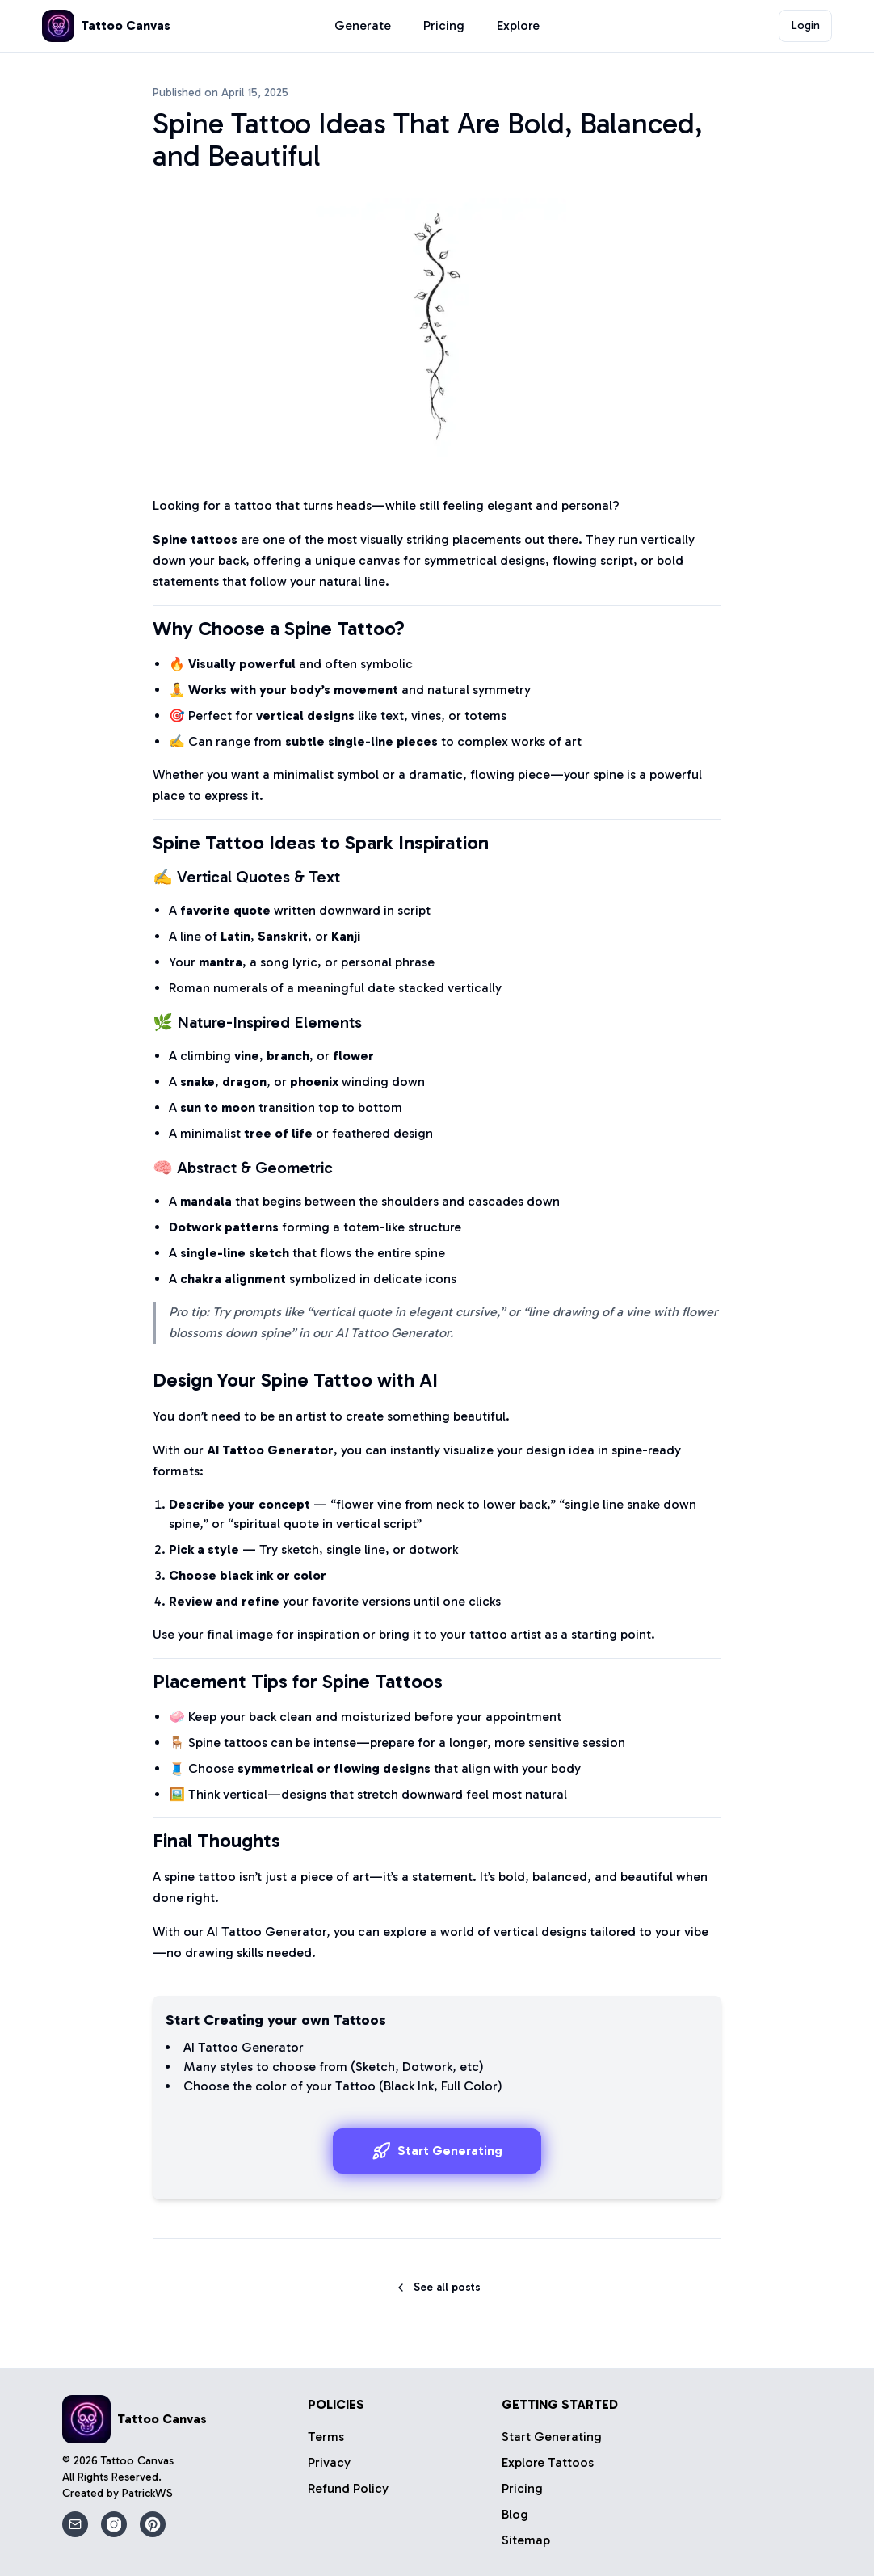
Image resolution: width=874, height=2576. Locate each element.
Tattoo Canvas (137, 2461)
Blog (515, 2514)
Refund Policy (348, 2488)
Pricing (443, 25)
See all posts (437, 2287)
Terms (326, 2436)
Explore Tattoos (548, 2462)
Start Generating (437, 2151)
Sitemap (526, 2540)
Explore (518, 25)
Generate (362, 25)
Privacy (329, 2462)
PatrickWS (147, 2493)
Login (806, 25)
